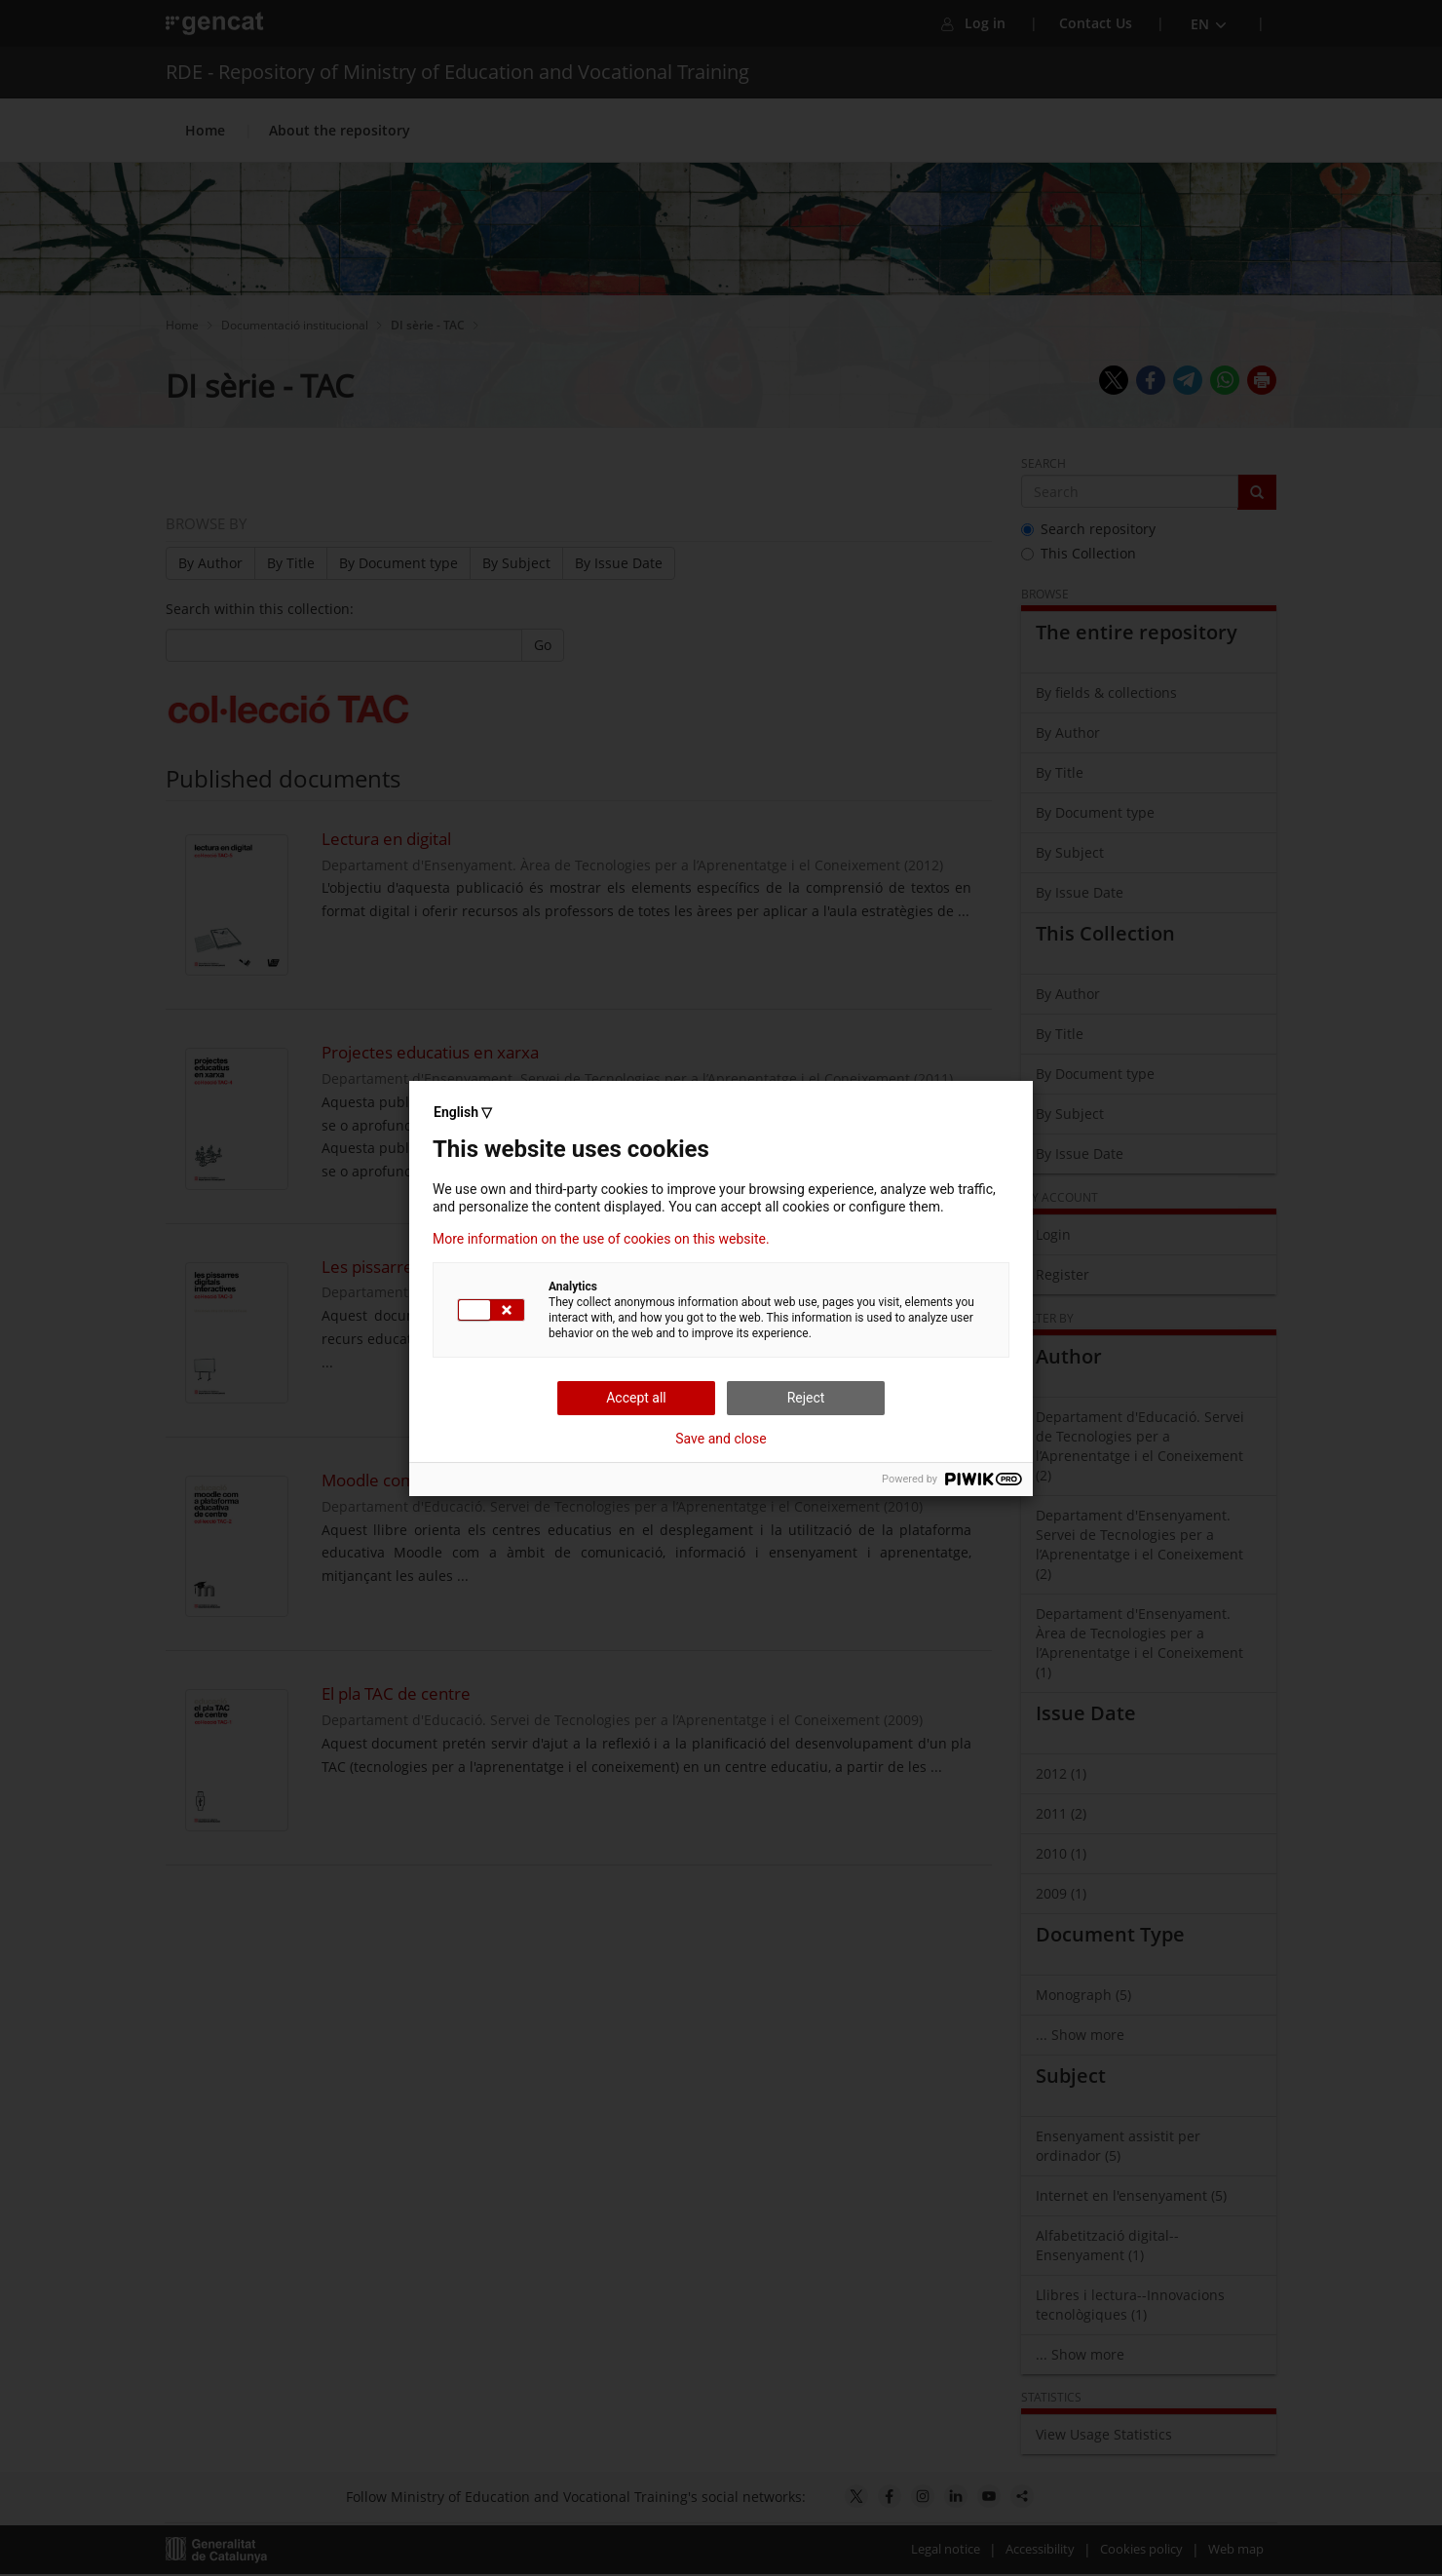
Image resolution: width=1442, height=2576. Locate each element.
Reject (806, 1397)
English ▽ (463, 1112)
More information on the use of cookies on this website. (601, 1239)
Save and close (721, 1438)
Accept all (636, 1397)
